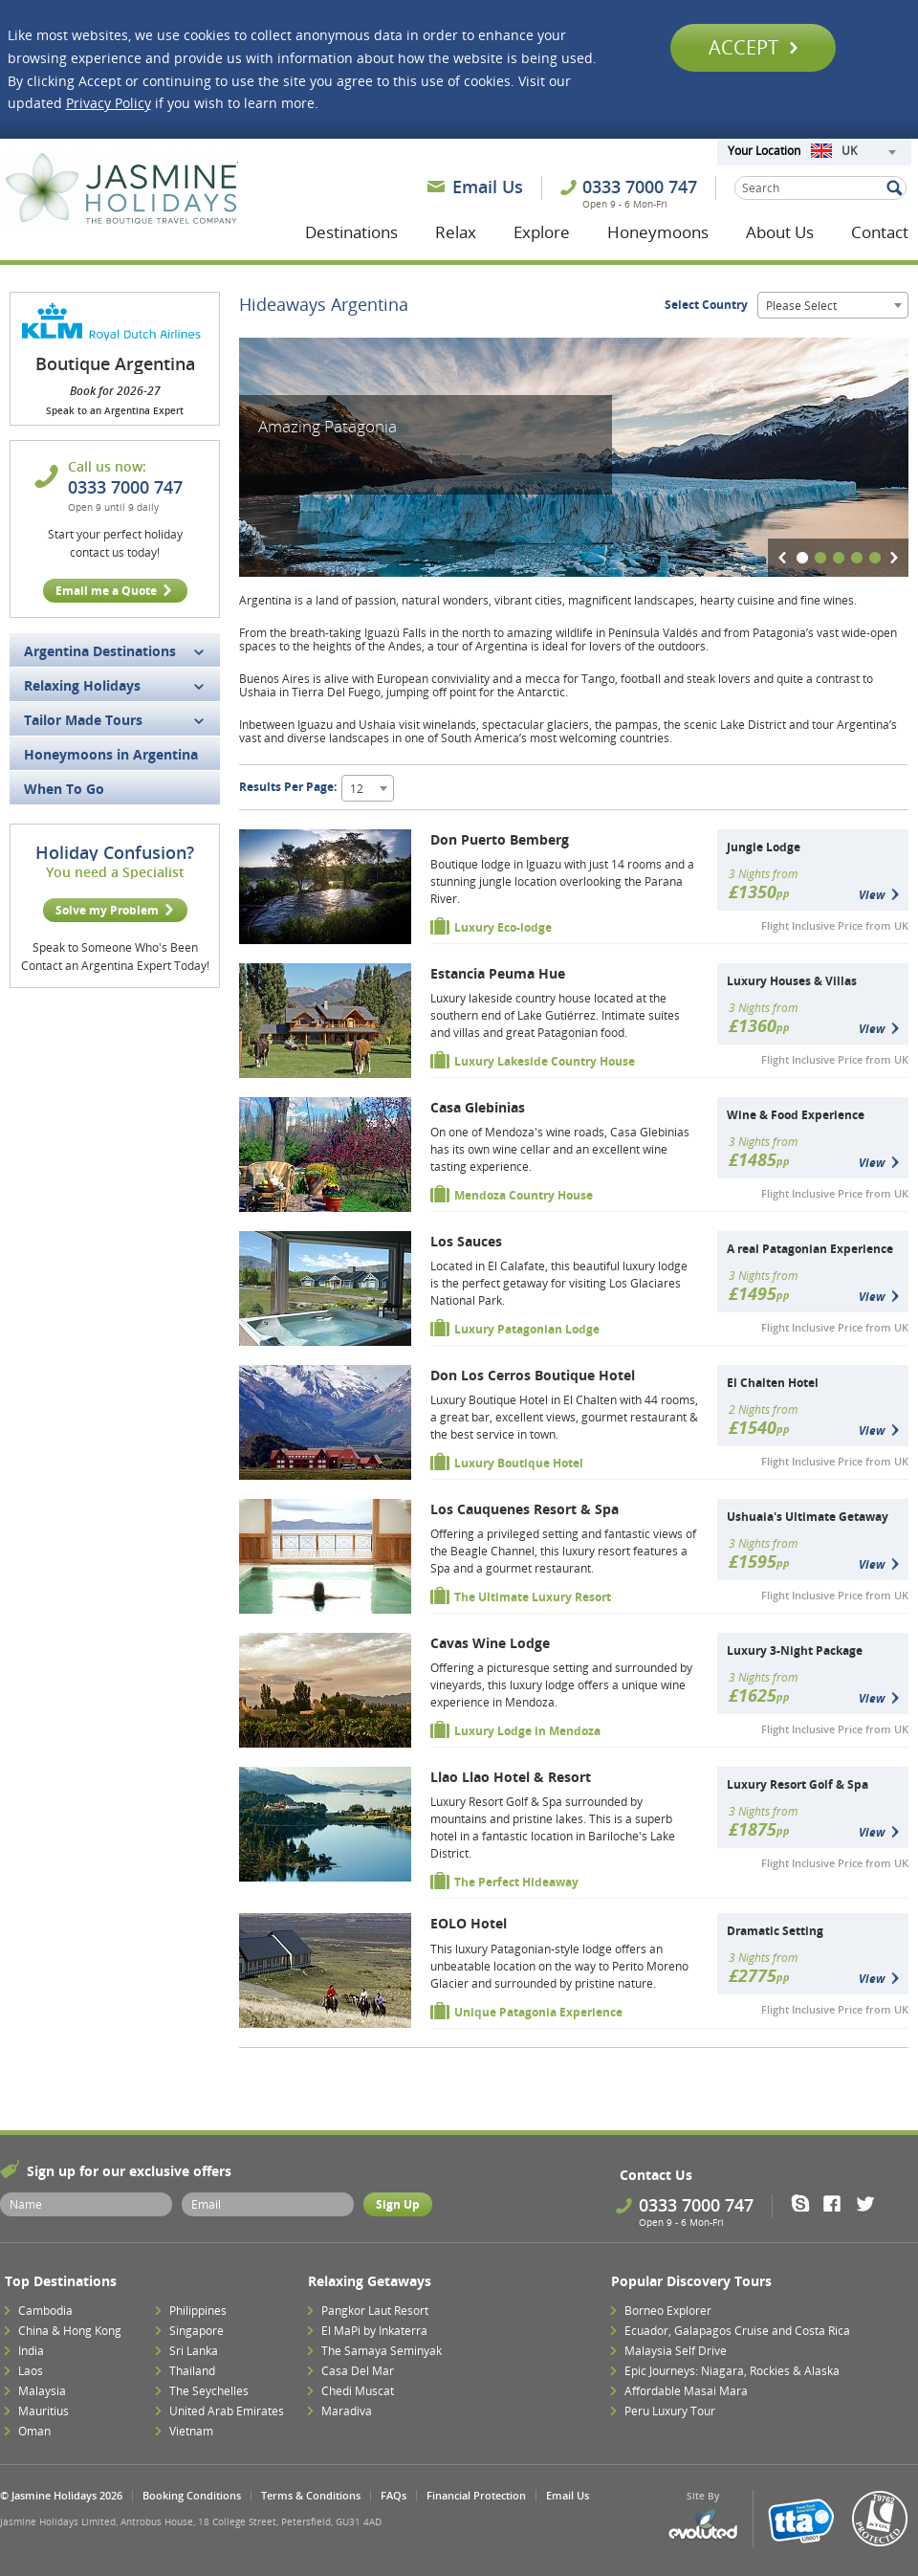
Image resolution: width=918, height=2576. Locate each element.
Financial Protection (476, 2495)
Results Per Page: (288, 787)
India (31, 2351)
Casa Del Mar (357, 2371)
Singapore (196, 2331)
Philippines (198, 2310)
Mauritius (43, 2411)
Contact (879, 232)
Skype (806, 2203)
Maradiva (346, 2411)
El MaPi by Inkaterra (374, 2331)
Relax (455, 232)
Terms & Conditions (311, 2495)
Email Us (487, 186)
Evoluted (702, 2525)
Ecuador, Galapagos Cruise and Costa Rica (737, 2331)
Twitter (869, 2203)
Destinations (351, 232)
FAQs (393, 2495)
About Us (780, 232)
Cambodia (45, 2310)
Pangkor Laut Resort (374, 2310)
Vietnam (191, 2431)
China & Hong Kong (69, 2331)
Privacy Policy (108, 103)
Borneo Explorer (667, 2310)
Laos (30, 2371)
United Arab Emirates (226, 2411)
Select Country (706, 305)
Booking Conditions (191, 2495)
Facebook (838, 2203)
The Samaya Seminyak (381, 2351)
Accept (753, 47)
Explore (542, 232)
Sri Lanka (193, 2351)
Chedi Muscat (357, 2391)
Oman (34, 2431)
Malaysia (42, 2391)
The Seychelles (209, 2391)
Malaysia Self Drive (675, 2351)
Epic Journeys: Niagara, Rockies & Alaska (732, 2371)
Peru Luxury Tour (669, 2411)
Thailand (192, 2371)
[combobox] (853, 152)
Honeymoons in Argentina (111, 754)
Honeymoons (658, 232)
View (872, 895)
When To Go (64, 789)
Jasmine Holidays (121, 189)
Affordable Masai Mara (686, 2391)
